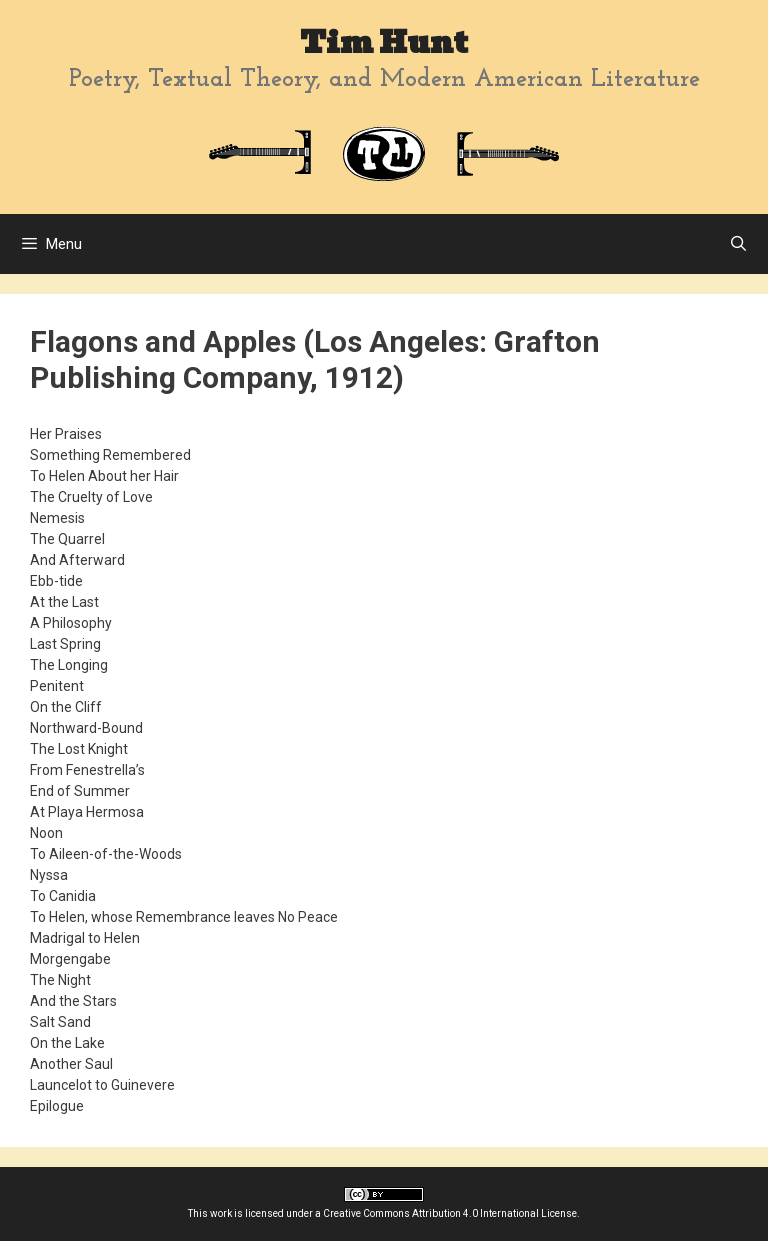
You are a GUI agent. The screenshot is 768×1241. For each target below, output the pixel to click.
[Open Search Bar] (738, 244)
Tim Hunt (384, 42)
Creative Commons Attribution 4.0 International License (450, 1213)
